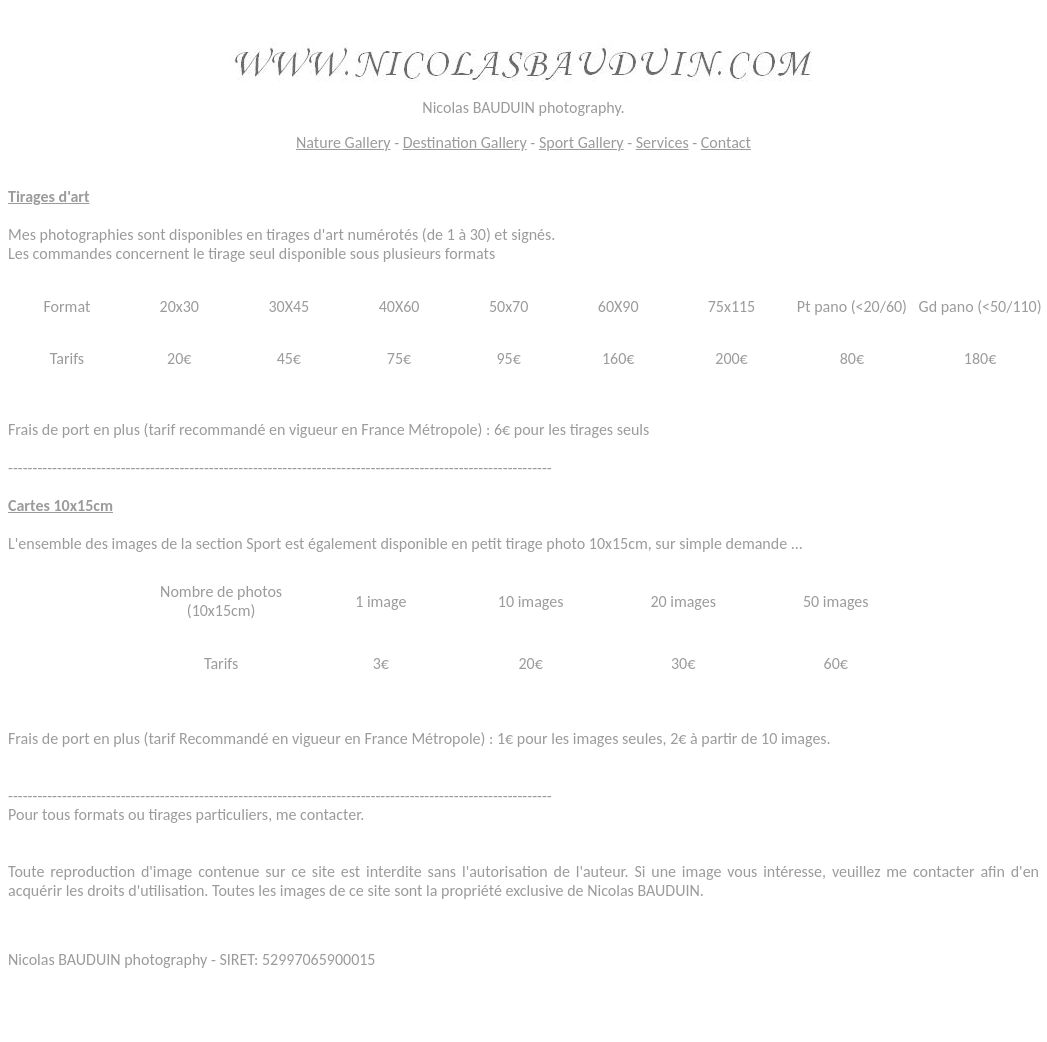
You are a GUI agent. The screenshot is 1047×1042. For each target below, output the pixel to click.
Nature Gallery (343, 142)
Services (662, 142)
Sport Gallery (581, 142)
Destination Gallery (465, 142)
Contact (726, 142)
